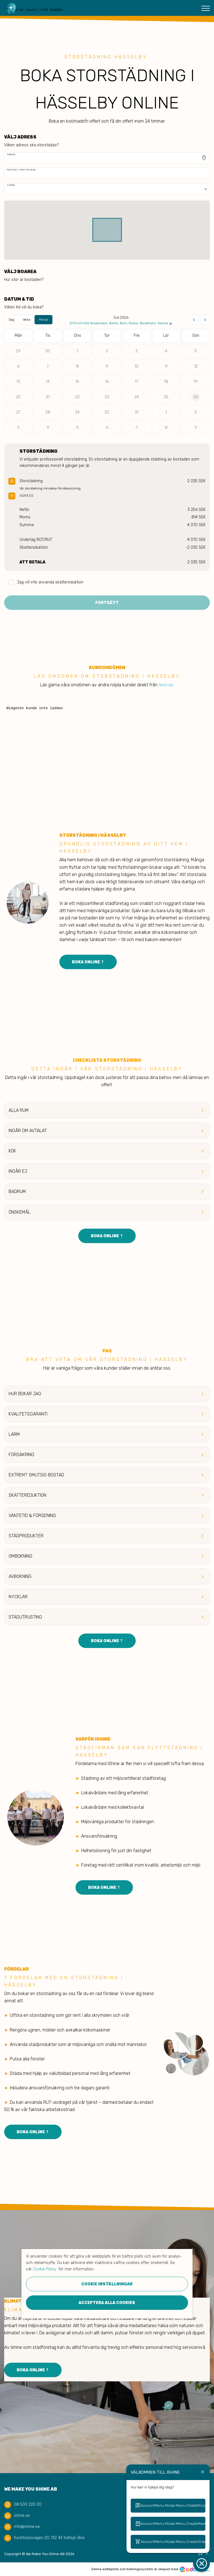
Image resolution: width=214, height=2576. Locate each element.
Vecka (26, 319)
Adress (11, 154)
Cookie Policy (44, 2269)
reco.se (166, 684)
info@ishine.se (27, 2526)
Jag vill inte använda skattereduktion (45, 582)
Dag (11, 319)
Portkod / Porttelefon (21, 170)
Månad (43, 319)
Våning (11, 185)
